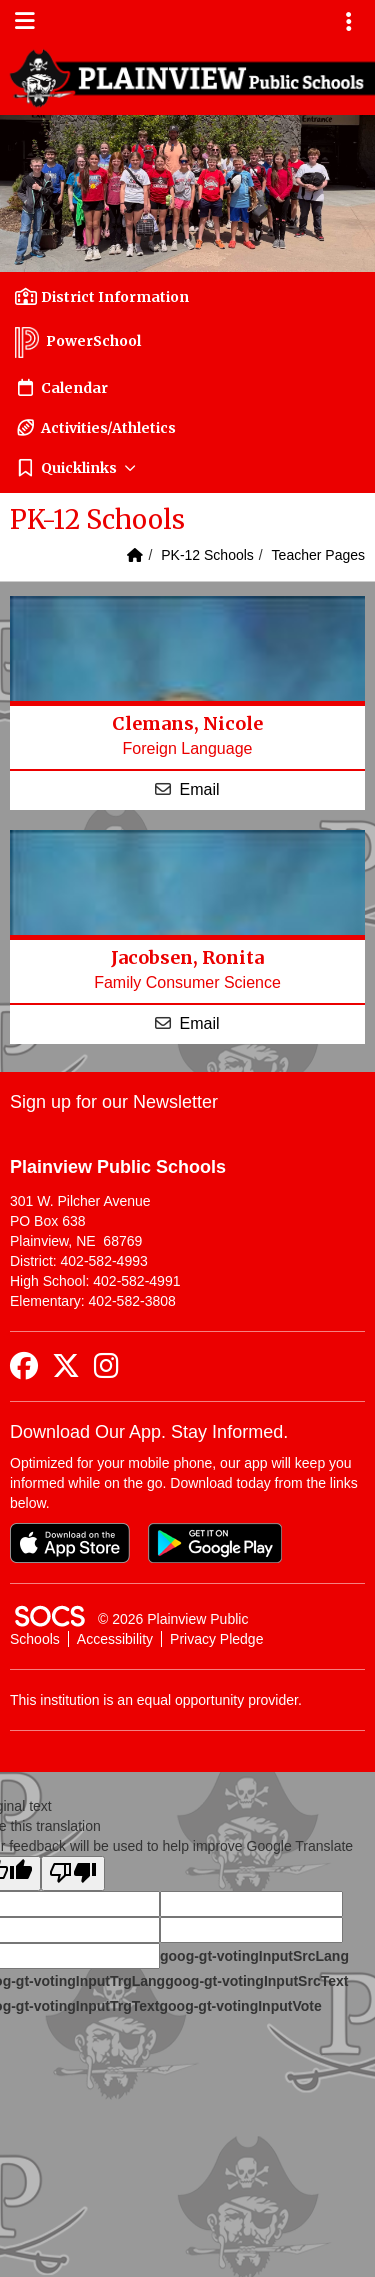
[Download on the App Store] (70, 1543)
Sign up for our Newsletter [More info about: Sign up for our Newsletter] (114, 1102)
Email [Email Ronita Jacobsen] (199, 1023)
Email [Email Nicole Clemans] (199, 789)
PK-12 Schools (207, 555)
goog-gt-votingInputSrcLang (254, 1956)
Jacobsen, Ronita (187, 957)
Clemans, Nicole (187, 723)
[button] (187, 468)
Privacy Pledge (216, 1639)
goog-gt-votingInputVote (240, 2006)
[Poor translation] (73, 1873)
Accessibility (115, 1639)
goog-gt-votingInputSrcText (256, 1981)
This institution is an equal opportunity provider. (156, 1700)
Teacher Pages (318, 555)
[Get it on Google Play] (215, 1543)
